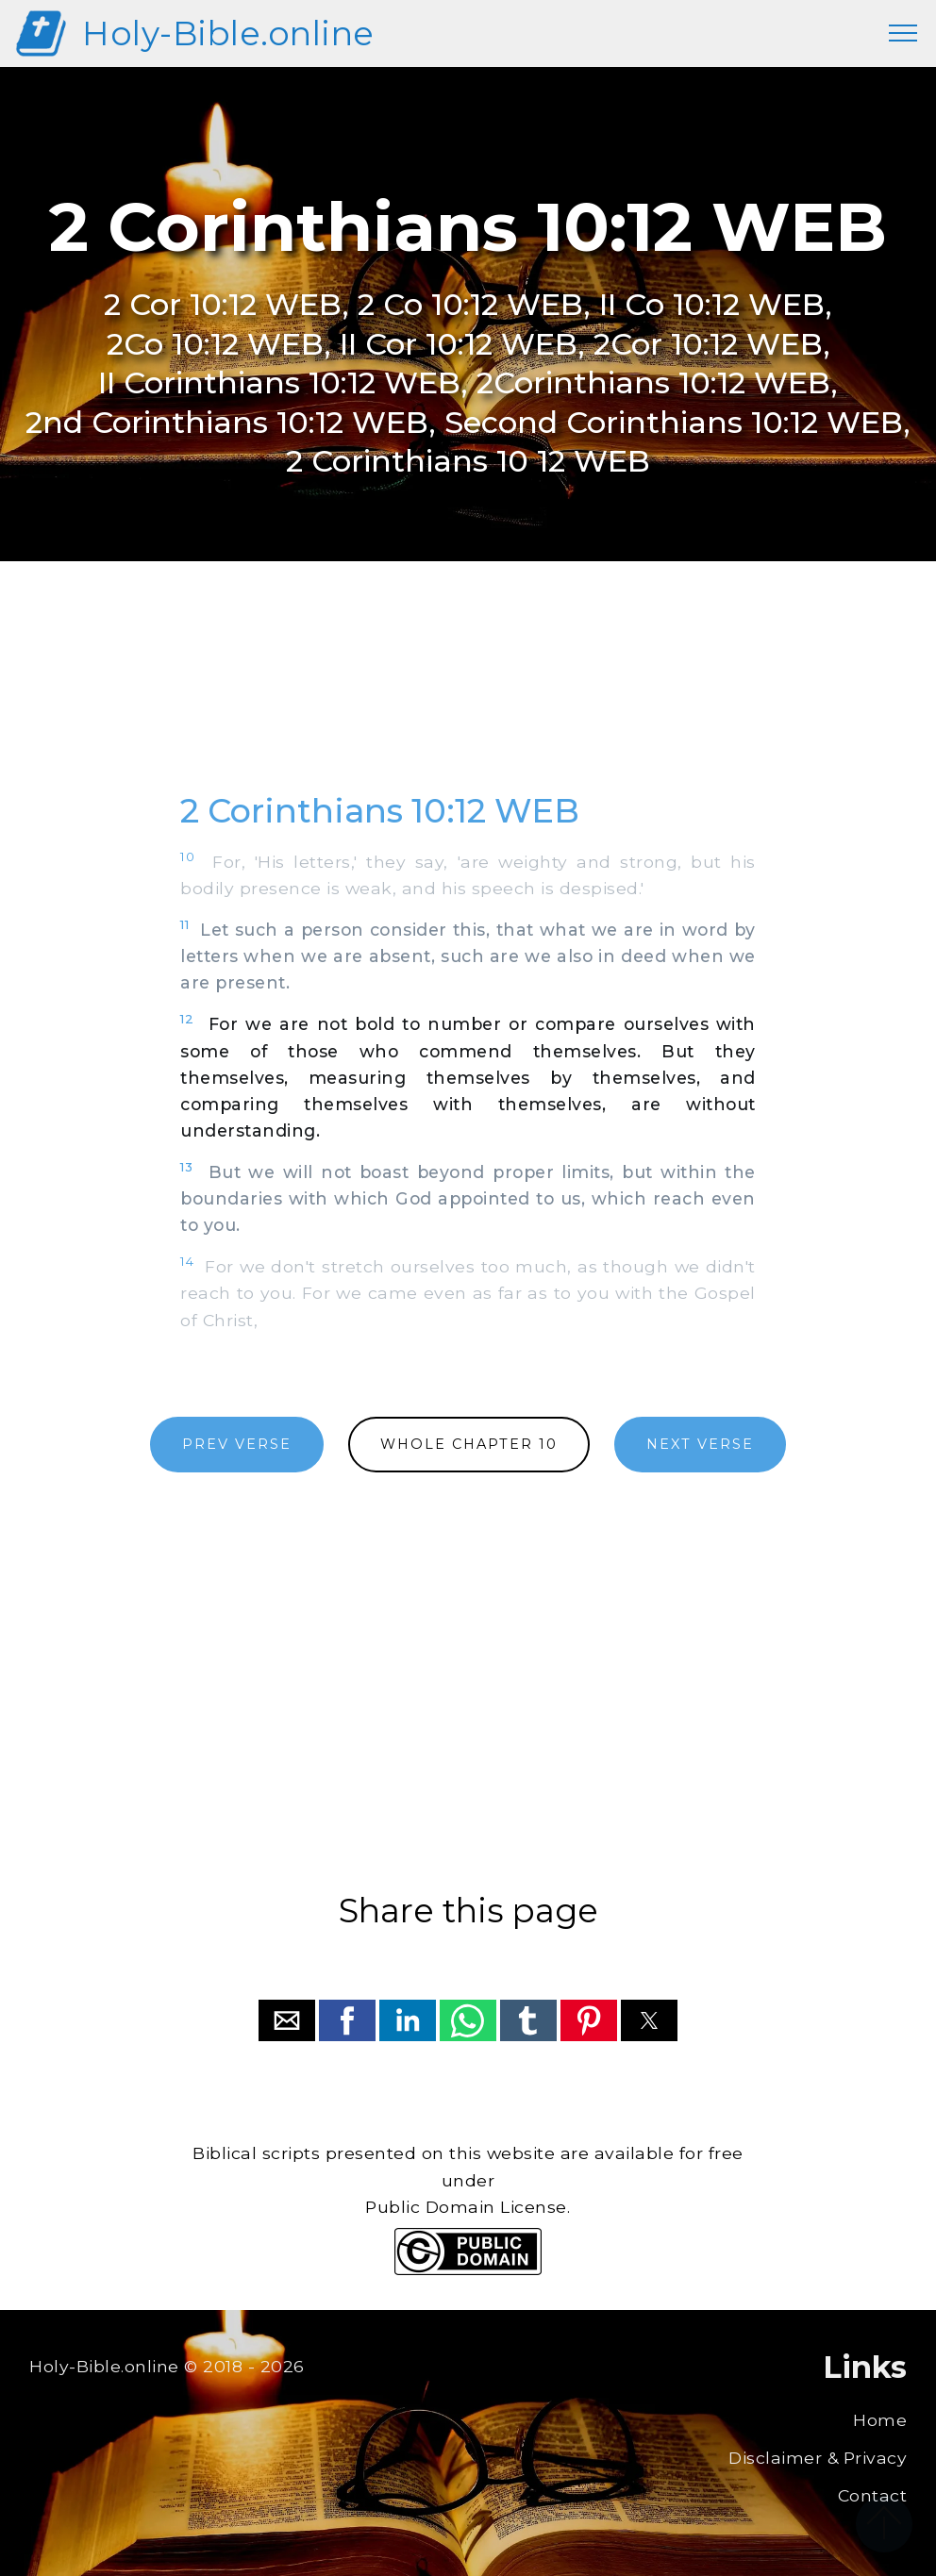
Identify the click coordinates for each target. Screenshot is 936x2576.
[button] (287, 2020)
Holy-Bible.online (228, 33)
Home (880, 2420)
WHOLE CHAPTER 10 (469, 1444)
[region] (468, 697)
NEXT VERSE (700, 1444)
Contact (873, 2495)
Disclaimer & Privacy (817, 2458)
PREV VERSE (237, 1444)
